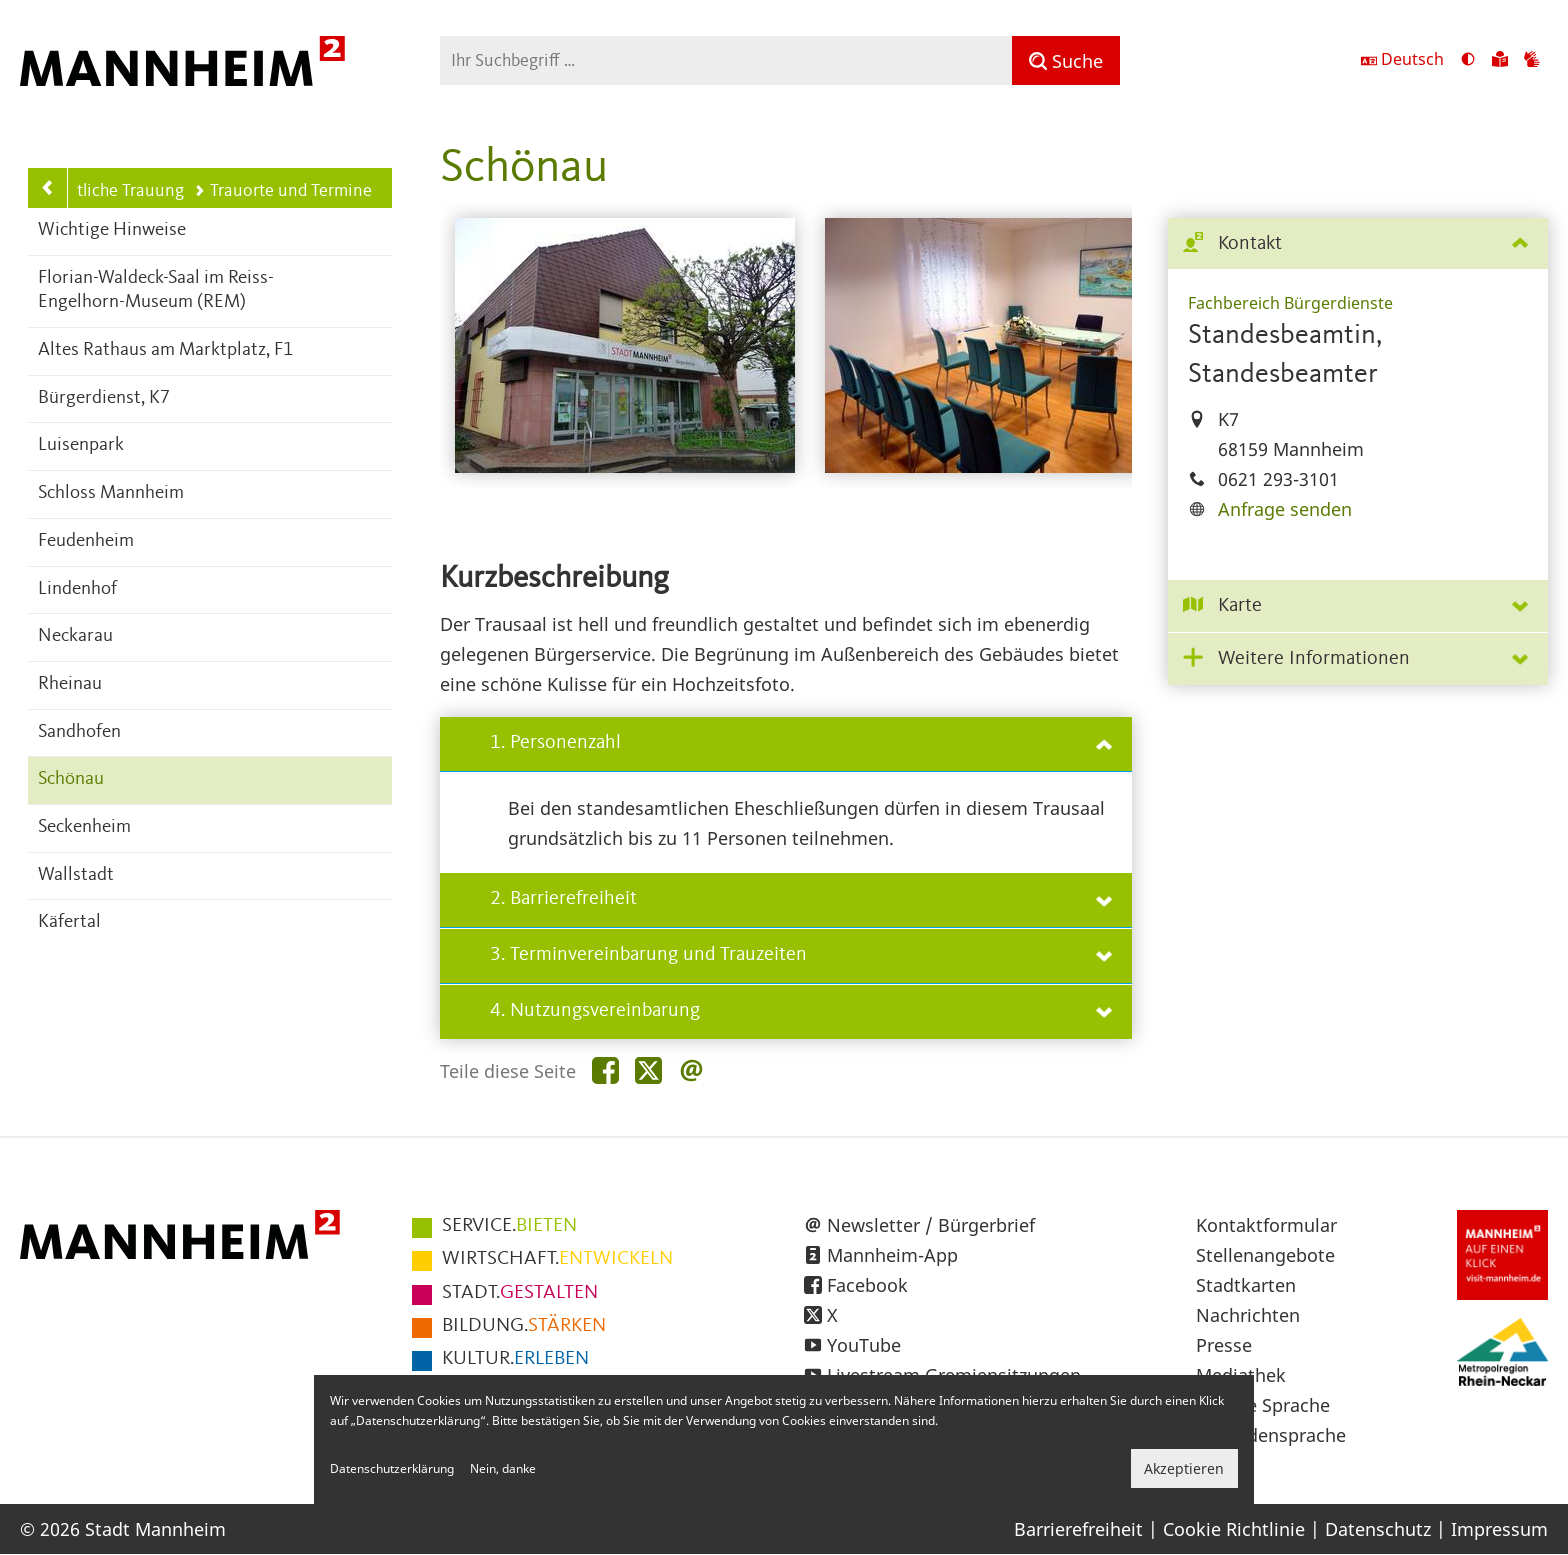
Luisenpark (81, 445)
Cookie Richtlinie (1234, 1529)
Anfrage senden (1285, 509)
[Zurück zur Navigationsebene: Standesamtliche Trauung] (48, 188)
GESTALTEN (520, 1293)
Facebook (867, 1285)
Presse (1224, 1345)
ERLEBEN (515, 1359)
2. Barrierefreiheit (801, 899)
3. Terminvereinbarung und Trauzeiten (801, 955)
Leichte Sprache (1263, 1405)
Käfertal (69, 922)
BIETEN (509, 1226)
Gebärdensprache (1271, 1435)
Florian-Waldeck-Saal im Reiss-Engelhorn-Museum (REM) (156, 291)
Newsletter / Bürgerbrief (931, 1225)
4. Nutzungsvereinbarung (801, 1011)
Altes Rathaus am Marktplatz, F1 (165, 350)
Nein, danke (503, 1468)
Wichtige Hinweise (112, 230)
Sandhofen (79, 732)
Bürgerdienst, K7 (104, 398)
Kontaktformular (1266, 1225)
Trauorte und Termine (283, 191)
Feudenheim (86, 541)
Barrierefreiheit (1078, 1529)
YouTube (864, 1345)
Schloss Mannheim (111, 493)
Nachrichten (1248, 1315)
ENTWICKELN (557, 1259)
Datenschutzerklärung (392, 1468)
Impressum (1499, 1529)
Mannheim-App (892, 1255)
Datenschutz (1378, 1529)
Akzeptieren (1184, 1468)
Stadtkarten (1246, 1285)
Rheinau (70, 684)
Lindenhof (77, 589)
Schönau (71, 779)
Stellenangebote (1265, 1255)
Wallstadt (76, 875)
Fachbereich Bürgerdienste (1290, 303)
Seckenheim (84, 827)
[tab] (1358, 244)
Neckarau (75, 636)
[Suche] (1066, 60)
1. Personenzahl (801, 743)
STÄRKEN (524, 1326)
